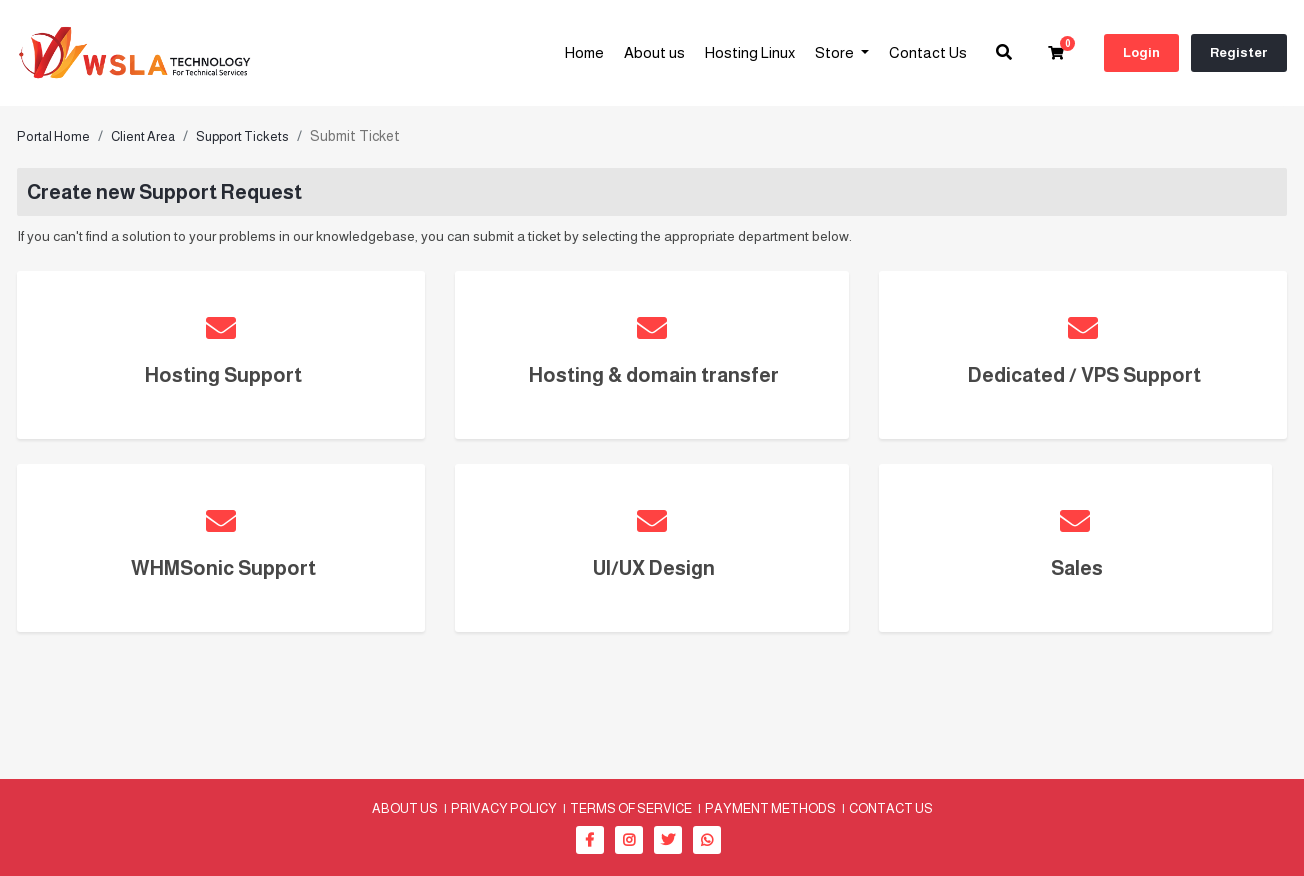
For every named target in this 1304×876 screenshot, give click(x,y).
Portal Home (53, 136)
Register (1239, 52)
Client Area (143, 136)
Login (1141, 52)
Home (584, 52)
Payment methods (770, 807)
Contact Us (928, 52)
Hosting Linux (750, 52)
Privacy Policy (504, 807)
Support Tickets (242, 136)
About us (654, 52)
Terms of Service (631, 807)
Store (836, 52)
